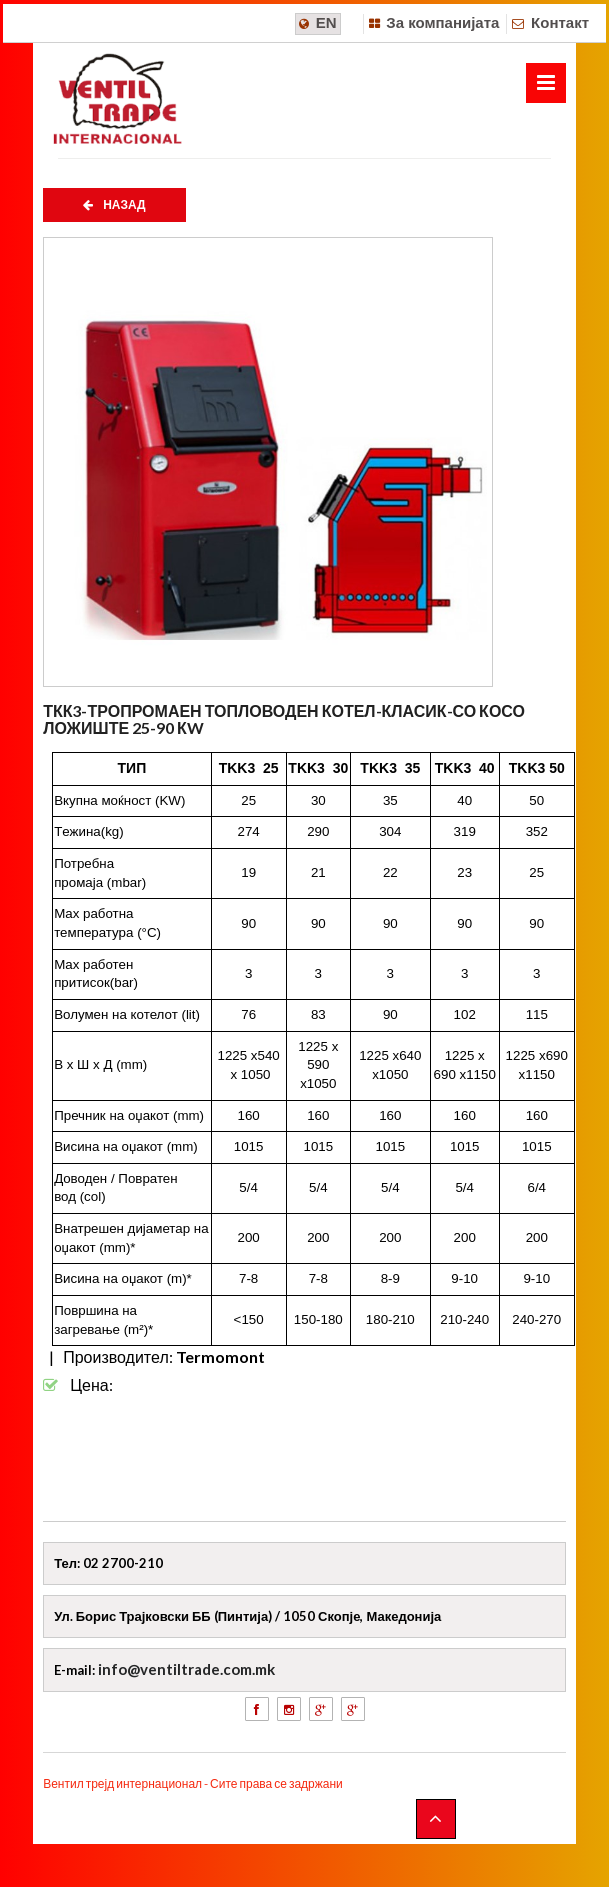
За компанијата (442, 22)
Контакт (560, 22)
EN (326, 22)
